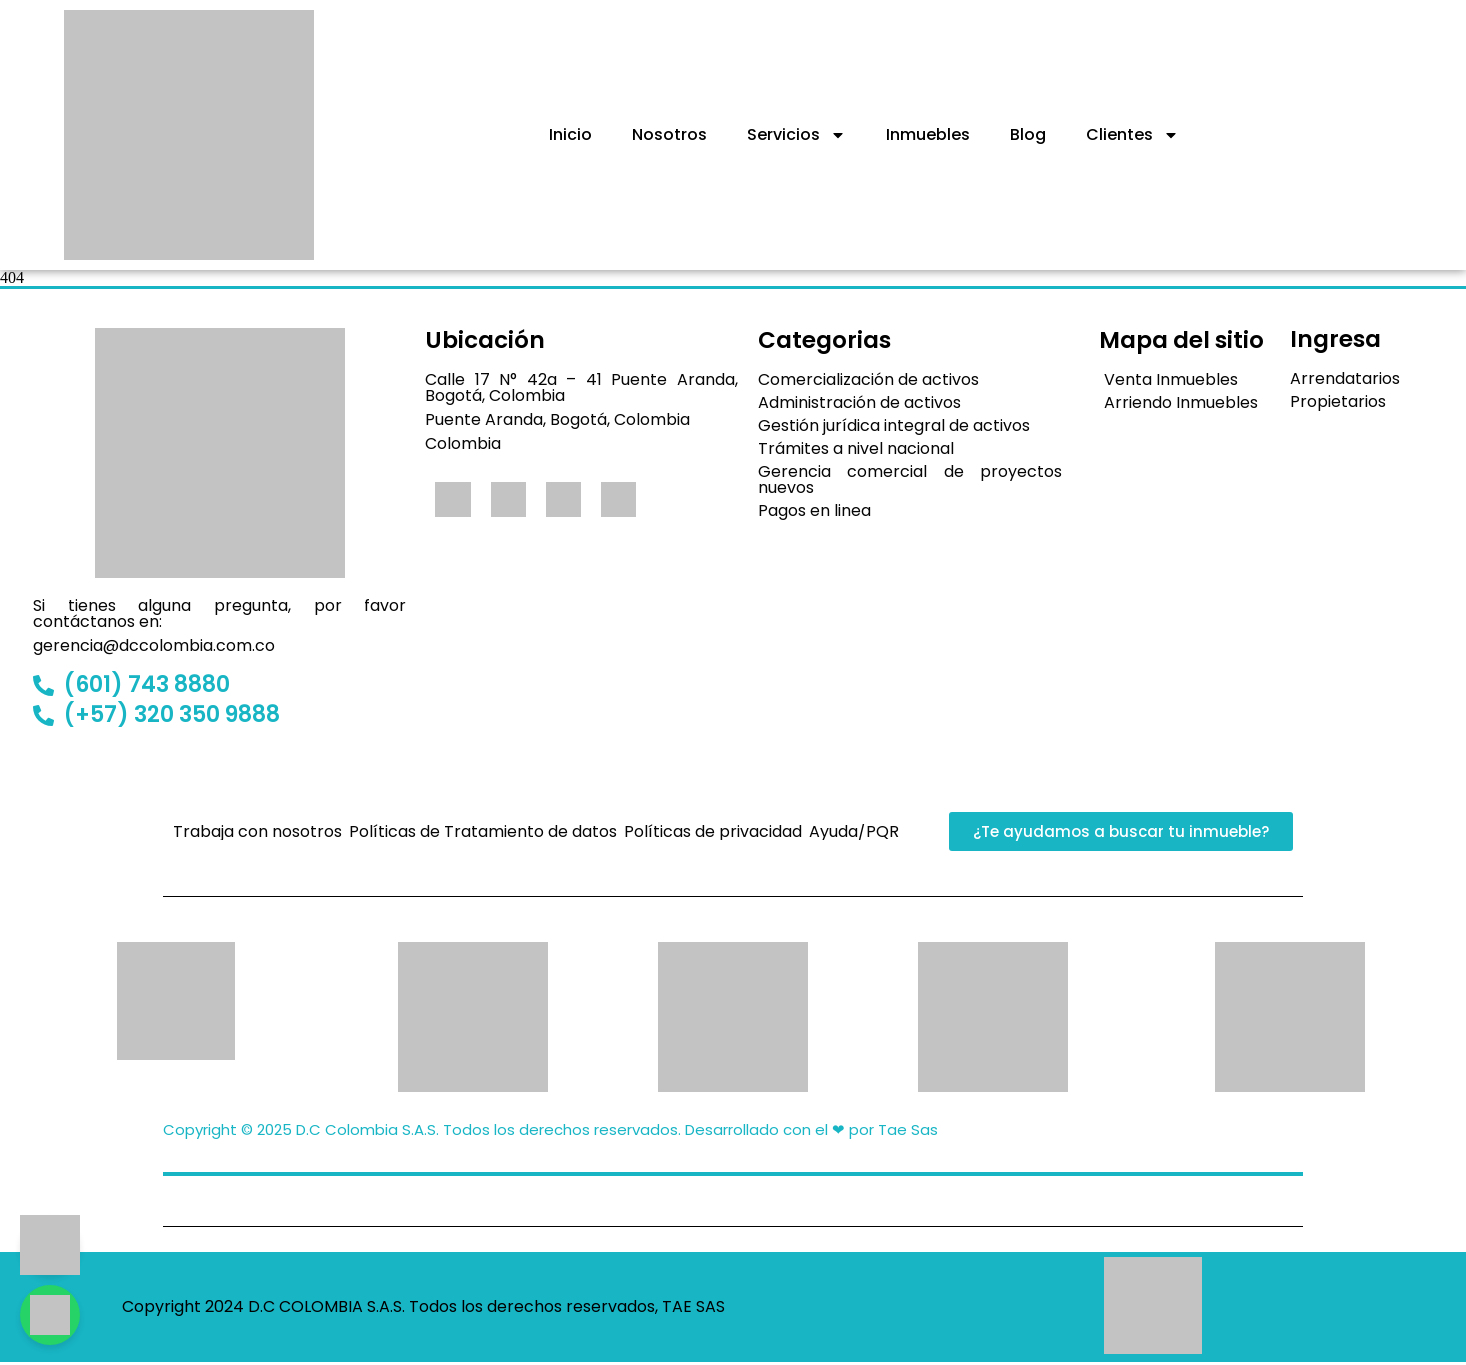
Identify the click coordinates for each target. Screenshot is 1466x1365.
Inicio (570, 134)
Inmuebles (928, 134)
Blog (1028, 134)
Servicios (796, 135)
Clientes (1132, 135)
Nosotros (669, 134)
